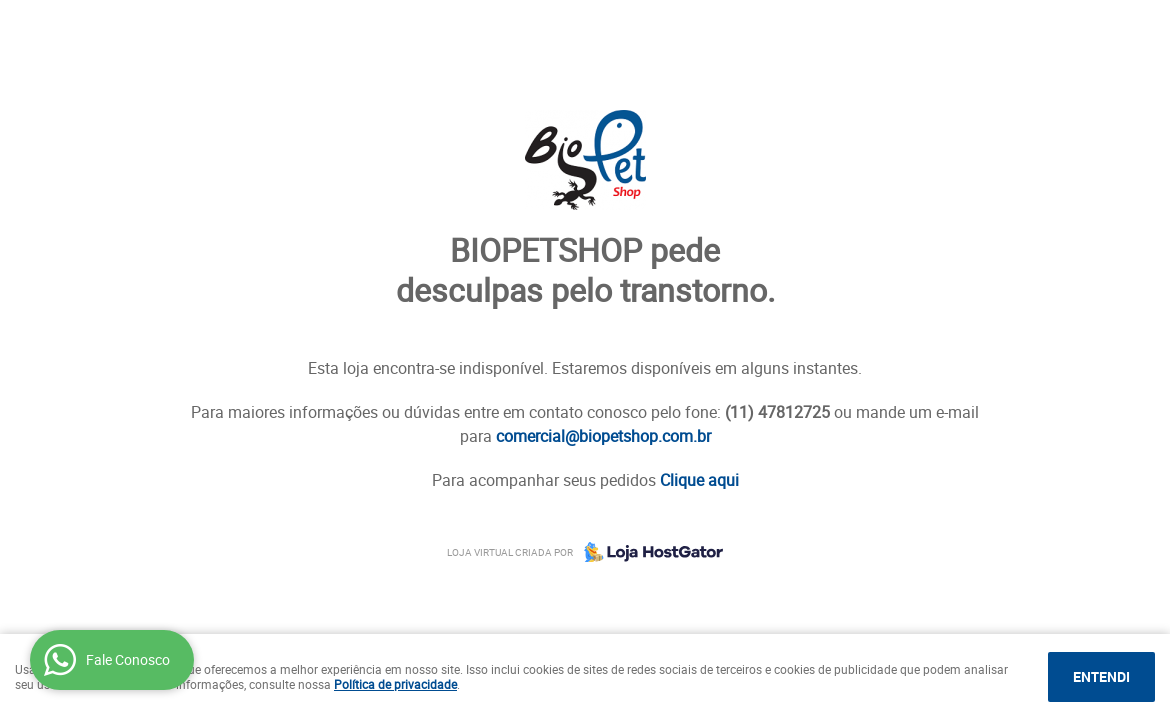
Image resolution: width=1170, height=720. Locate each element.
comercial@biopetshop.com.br (603, 436)
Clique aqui (699, 480)
